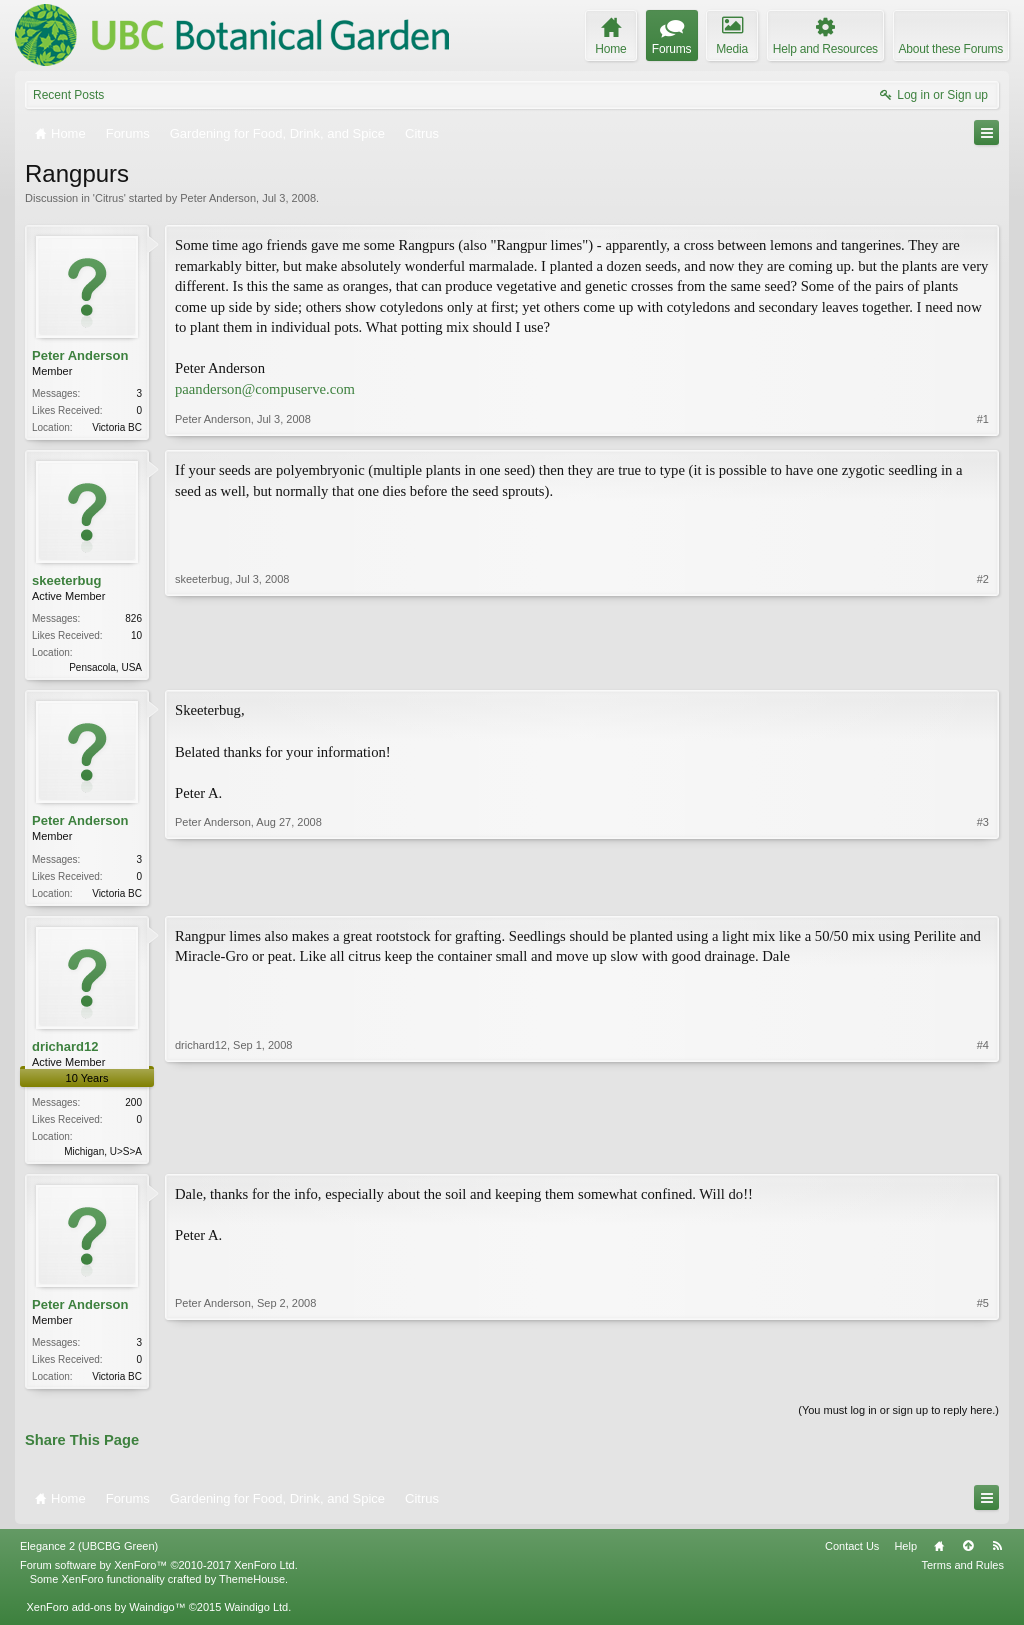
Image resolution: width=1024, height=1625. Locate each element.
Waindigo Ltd (256, 1617)
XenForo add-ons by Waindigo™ (105, 1617)
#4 (983, 1155)
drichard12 (65, 1052)
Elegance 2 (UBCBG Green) (89, 1556)
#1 (983, 425)
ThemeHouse (252, 1589)
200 (133, 1108)
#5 (983, 1382)
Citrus (109, 198)
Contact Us (852, 1556)
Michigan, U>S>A (103, 1157)
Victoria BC (117, 427)
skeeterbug (66, 582)
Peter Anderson (218, 198)
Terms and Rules (962, 1575)
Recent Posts (68, 95)
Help (905, 1556)
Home (939, 1556)
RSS (997, 1556)
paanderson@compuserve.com (265, 389)
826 (133, 620)
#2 (983, 667)
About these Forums (951, 49)
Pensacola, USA (105, 669)
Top (968, 1556)
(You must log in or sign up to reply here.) (898, 1420)
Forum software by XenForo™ (159, 1575)
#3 (983, 894)
